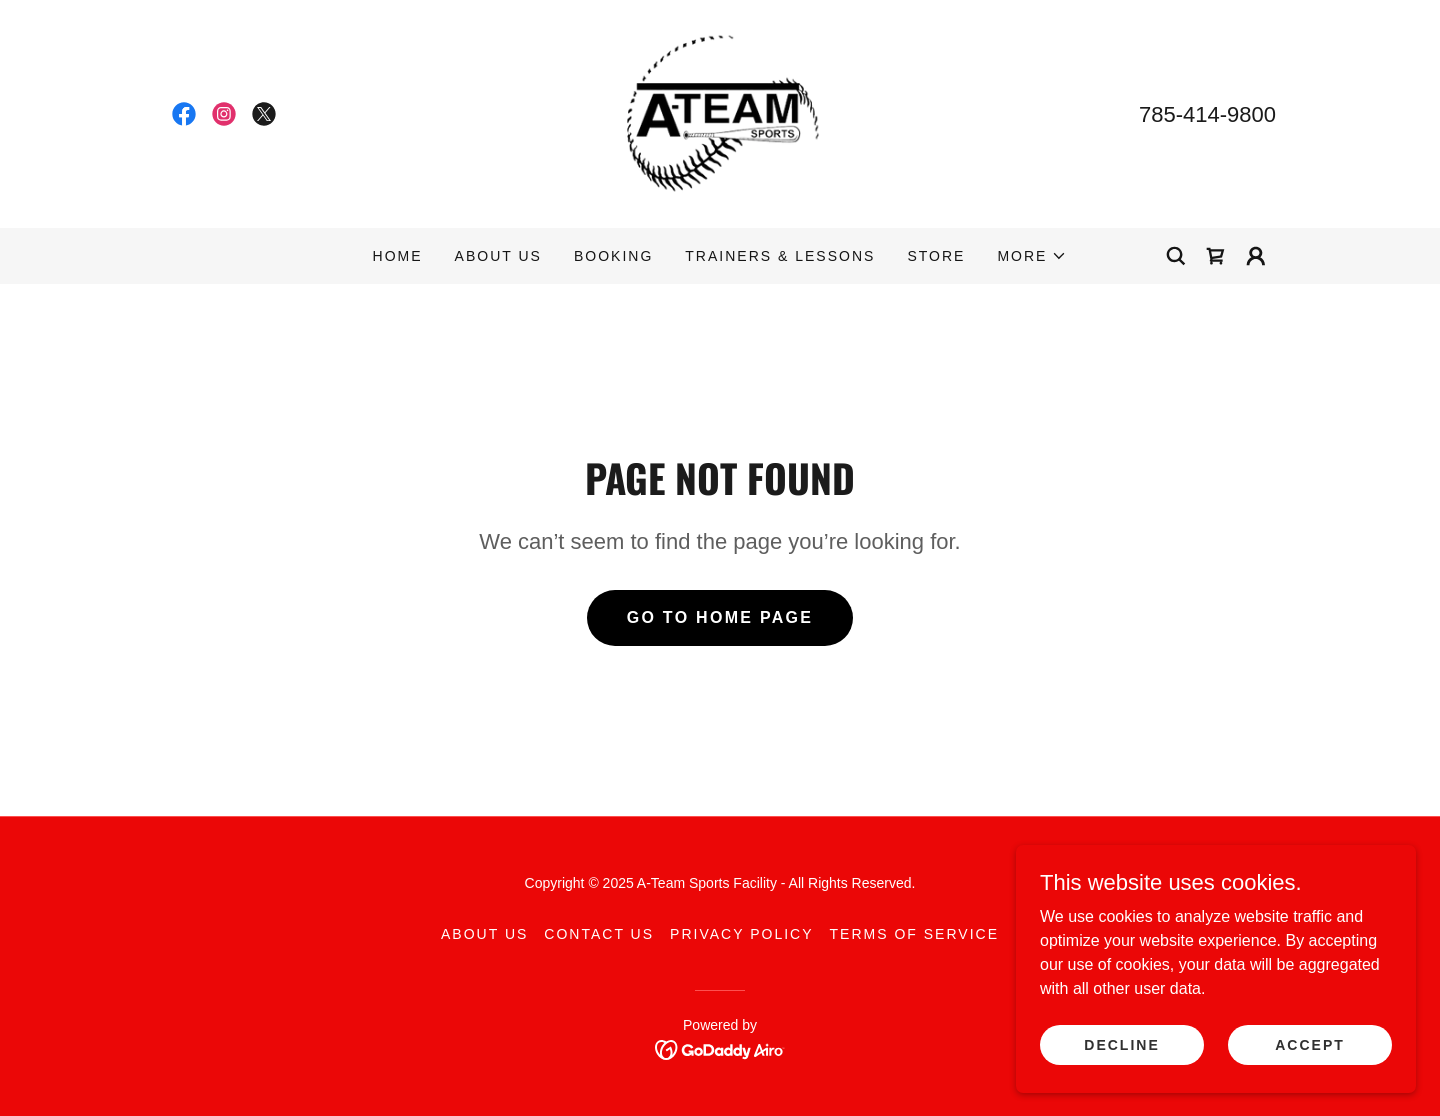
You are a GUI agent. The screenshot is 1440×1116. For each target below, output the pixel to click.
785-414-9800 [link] (1207, 114)
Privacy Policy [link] (741, 934)
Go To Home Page (720, 617)
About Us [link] (498, 256)
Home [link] (398, 256)
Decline (1121, 1044)
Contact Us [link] (599, 934)
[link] (184, 114)
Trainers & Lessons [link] (780, 256)
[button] (1032, 256)
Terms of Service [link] (914, 934)
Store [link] (936, 256)
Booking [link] (613, 256)
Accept (1310, 1044)
